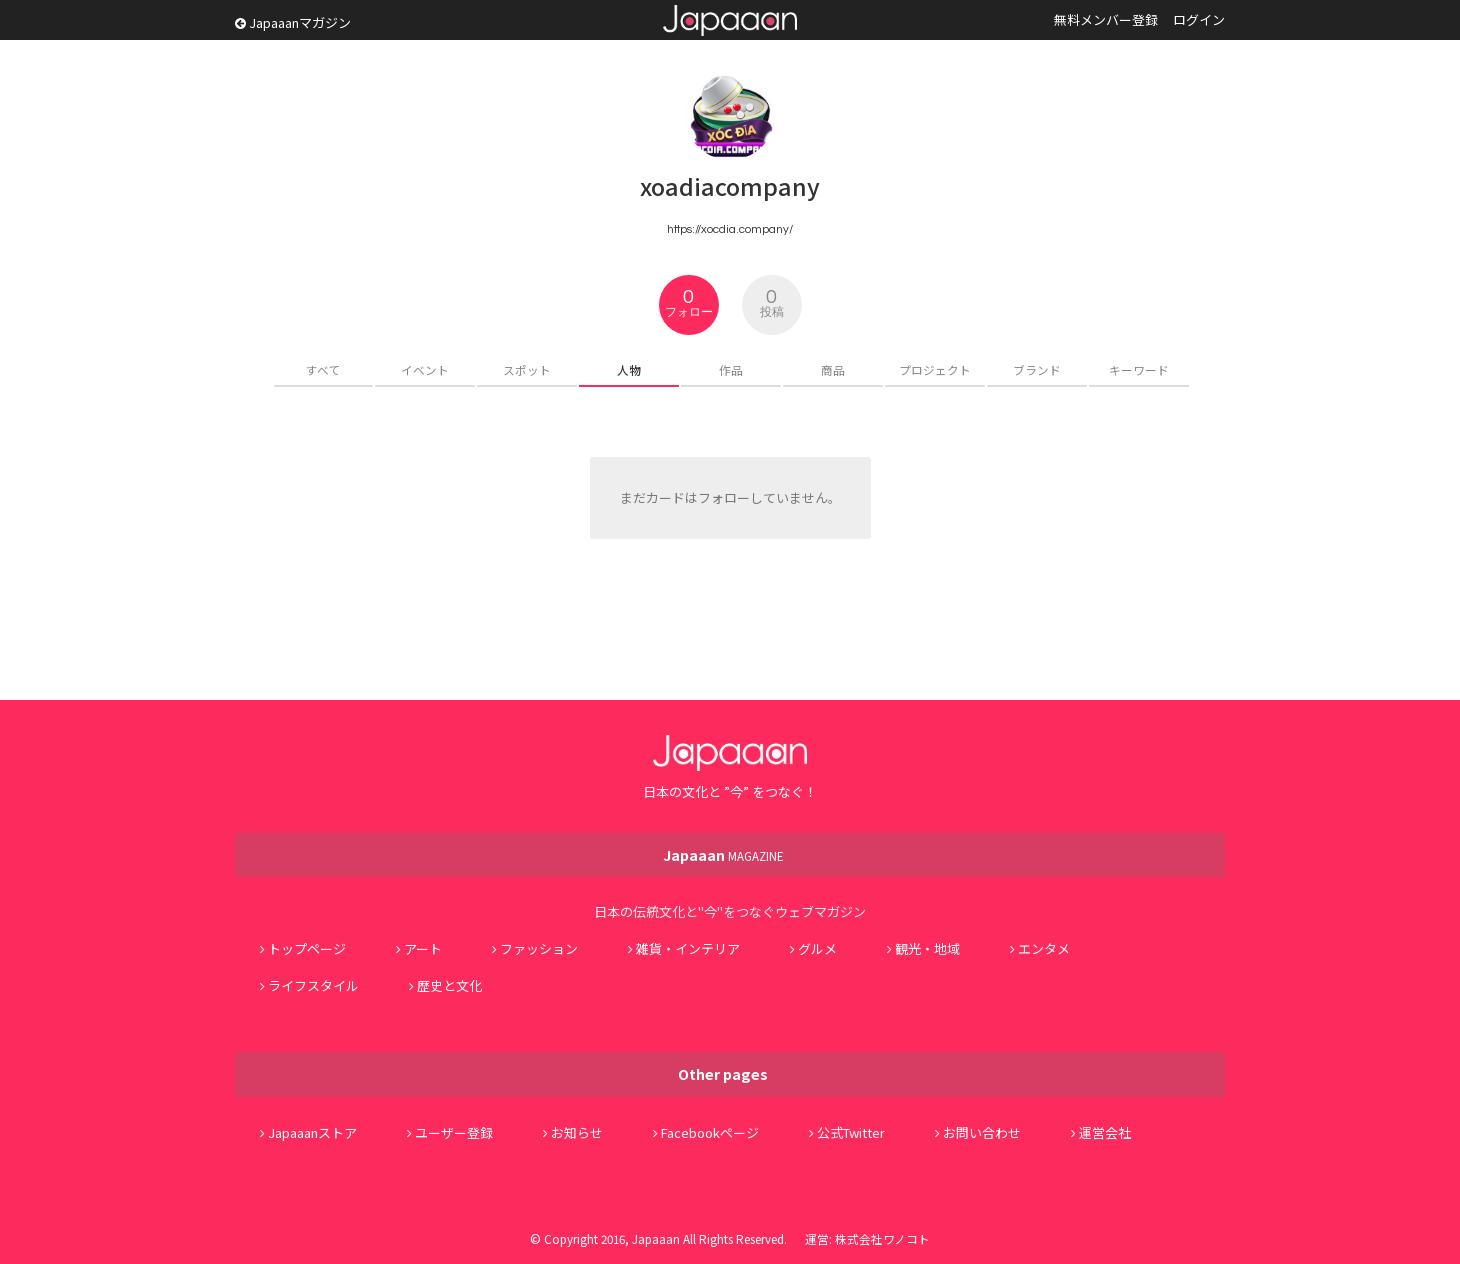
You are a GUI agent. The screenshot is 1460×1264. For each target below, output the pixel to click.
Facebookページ (710, 1132)
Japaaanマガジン (293, 22)
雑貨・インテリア (688, 948)
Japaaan (730, 20)
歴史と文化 (449, 985)
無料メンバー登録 (1106, 19)
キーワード (1139, 369)
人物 (629, 369)
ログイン (1199, 19)
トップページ (307, 948)
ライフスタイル (313, 985)
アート (423, 948)
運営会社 (1105, 1132)
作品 (731, 369)
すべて (323, 369)
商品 (833, 369)
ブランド (1037, 369)
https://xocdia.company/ (730, 229)
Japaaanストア (312, 1132)
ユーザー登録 (454, 1132)
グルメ (817, 948)
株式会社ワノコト (882, 1238)
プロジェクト (935, 369)
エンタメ (1044, 948)
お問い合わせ (982, 1132)
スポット (527, 369)
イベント (425, 369)
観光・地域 (927, 948)
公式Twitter (851, 1132)
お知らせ (577, 1132)
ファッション (539, 948)
